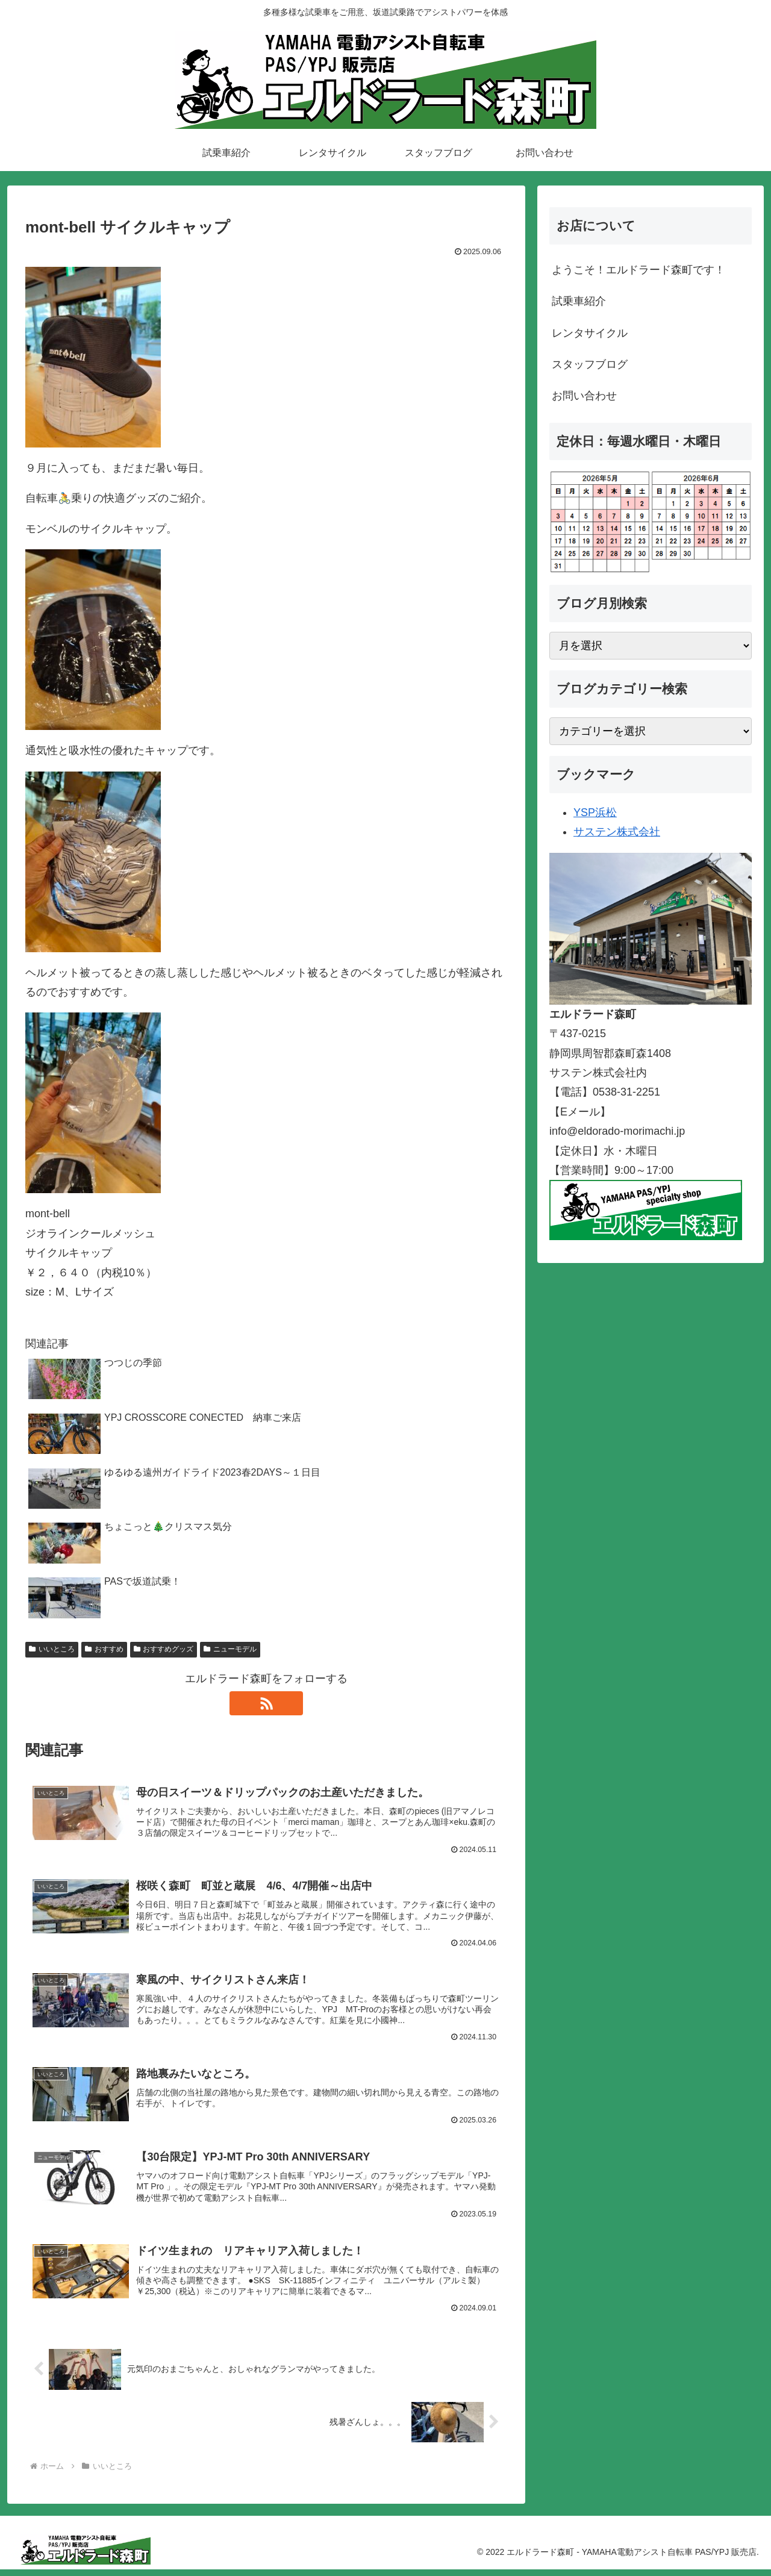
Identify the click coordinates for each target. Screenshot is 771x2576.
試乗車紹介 (579, 301)
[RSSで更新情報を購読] (266, 1703)
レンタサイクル (590, 333)
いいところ (52, 1649)
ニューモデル (230, 1649)
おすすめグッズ (164, 1649)
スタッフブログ (590, 364)
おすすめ (104, 1649)
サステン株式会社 (616, 832)
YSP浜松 (595, 812)
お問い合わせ (584, 396)
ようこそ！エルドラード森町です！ (638, 270)
